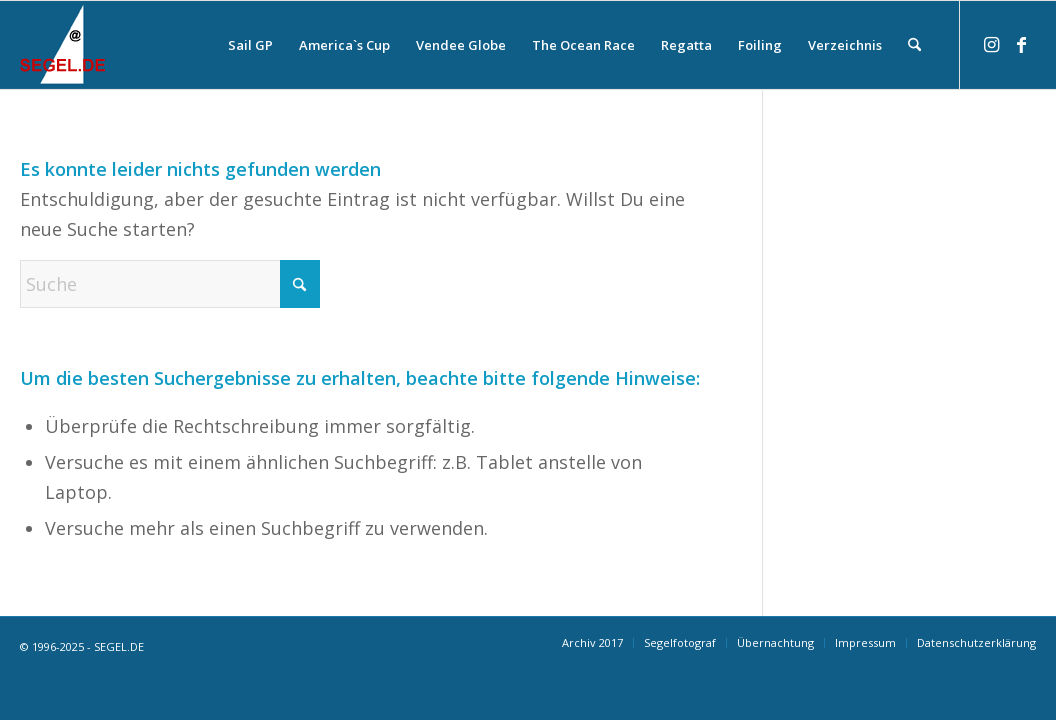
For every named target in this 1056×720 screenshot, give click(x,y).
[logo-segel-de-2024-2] (62, 45)
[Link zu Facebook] (1021, 44)
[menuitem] (250, 45)
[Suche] (914, 45)
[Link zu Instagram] (991, 44)
